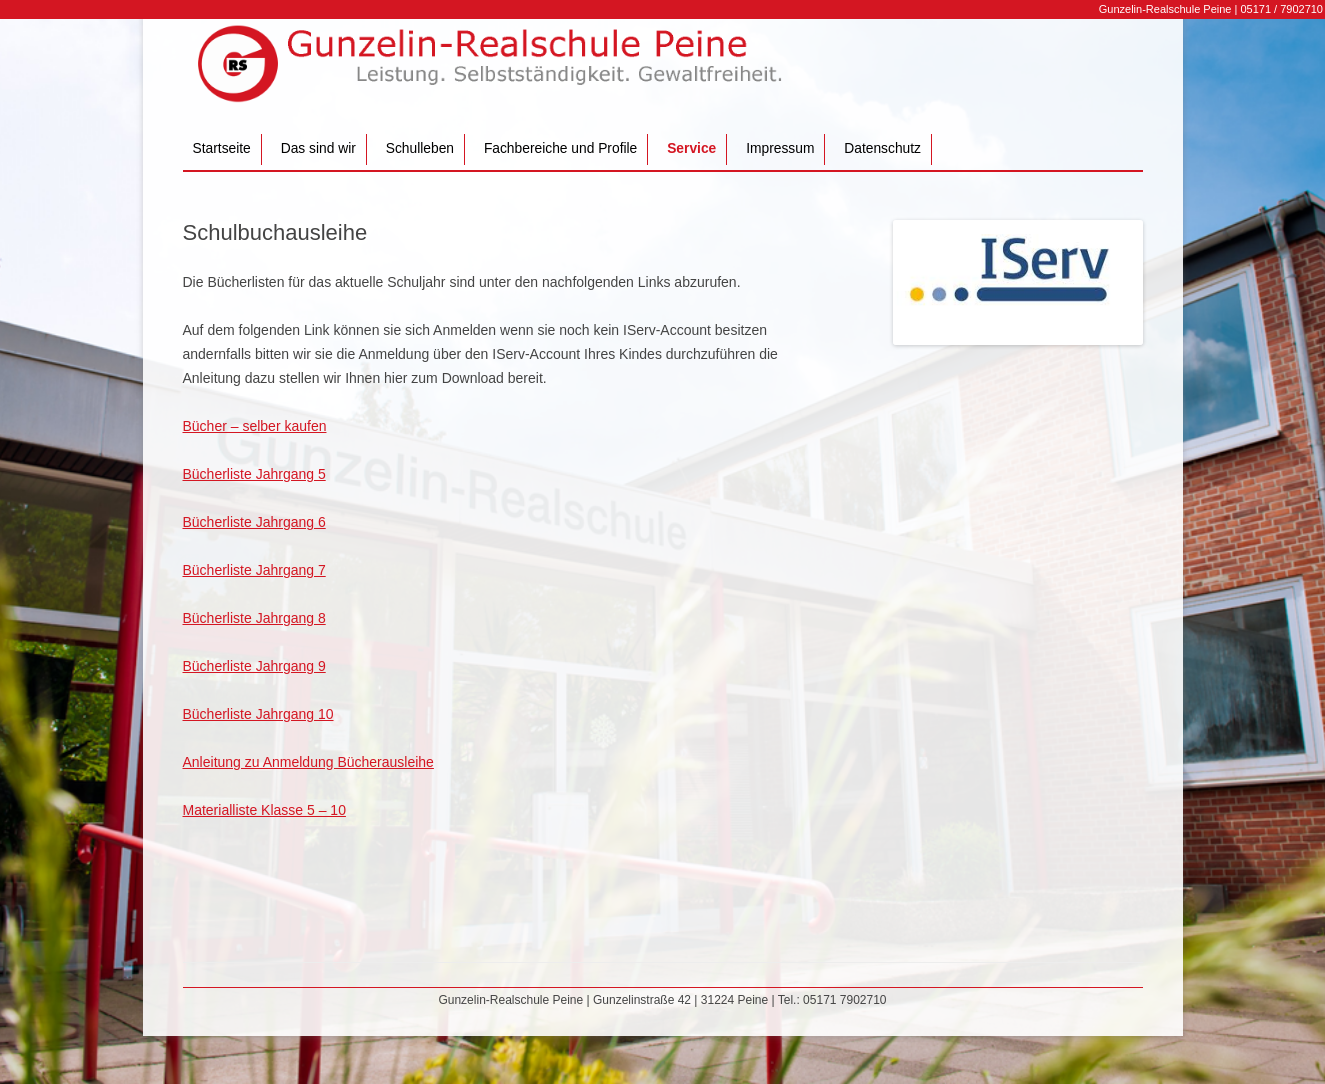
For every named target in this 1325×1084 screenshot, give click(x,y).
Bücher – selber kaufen (255, 426)
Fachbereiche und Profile (560, 148)
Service (691, 148)
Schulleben (420, 148)
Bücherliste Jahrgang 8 (254, 618)
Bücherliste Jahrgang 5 (254, 474)
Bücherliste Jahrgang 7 (254, 570)
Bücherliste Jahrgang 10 (258, 714)
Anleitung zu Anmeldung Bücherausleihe (308, 762)
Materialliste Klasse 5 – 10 (264, 810)
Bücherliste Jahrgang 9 (254, 666)
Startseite (222, 148)
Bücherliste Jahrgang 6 (254, 522)
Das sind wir (318, 148)
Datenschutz (882, 148)
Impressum (780, 148)
